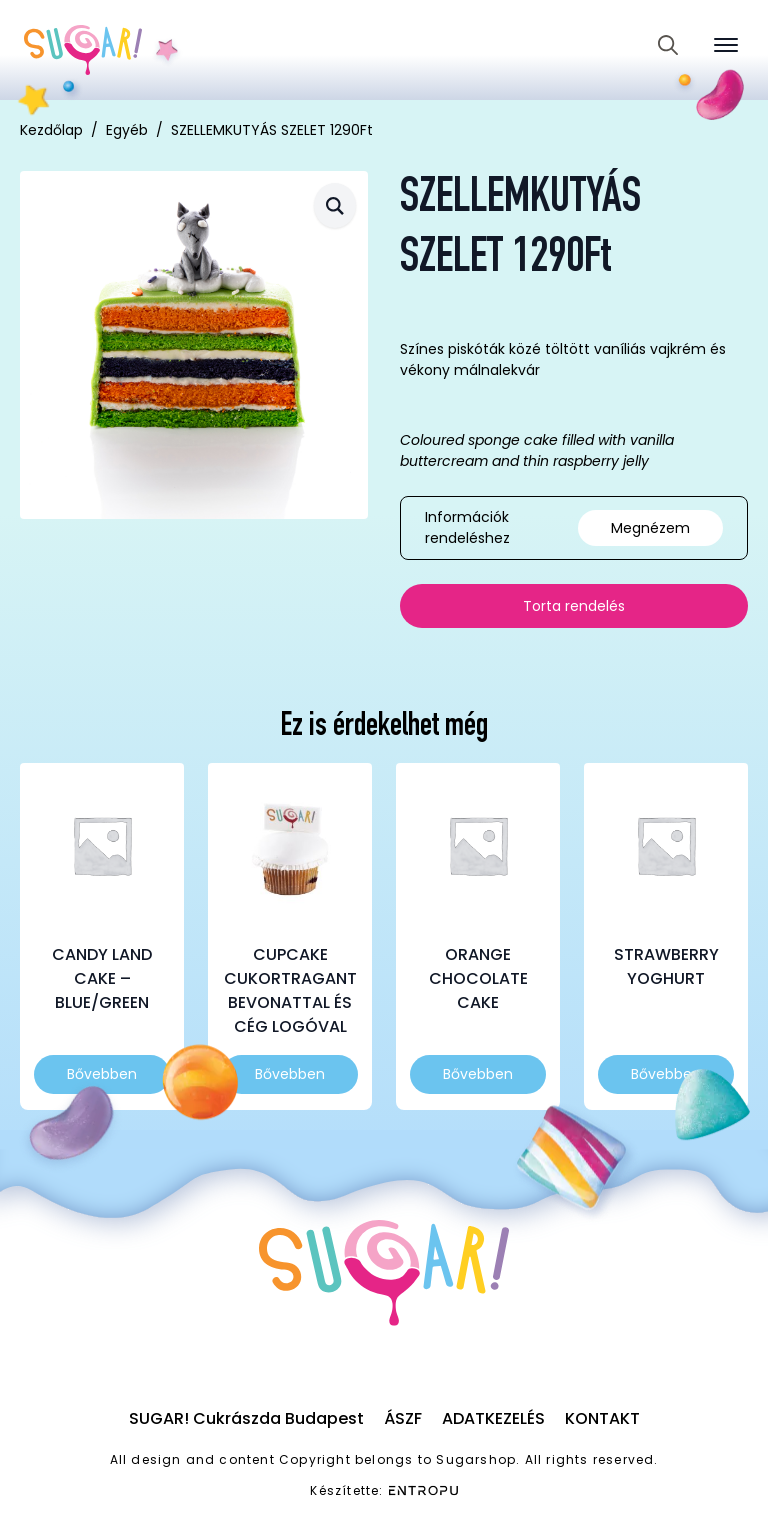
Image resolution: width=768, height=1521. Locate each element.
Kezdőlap (51, 130)
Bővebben (102, 1074)
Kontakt (602, 1418)
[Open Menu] (726, 45)
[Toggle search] (668, 45)
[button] (335, 205)
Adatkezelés (493, 1418)
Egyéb (127, 130)
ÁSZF (403, 1418)
